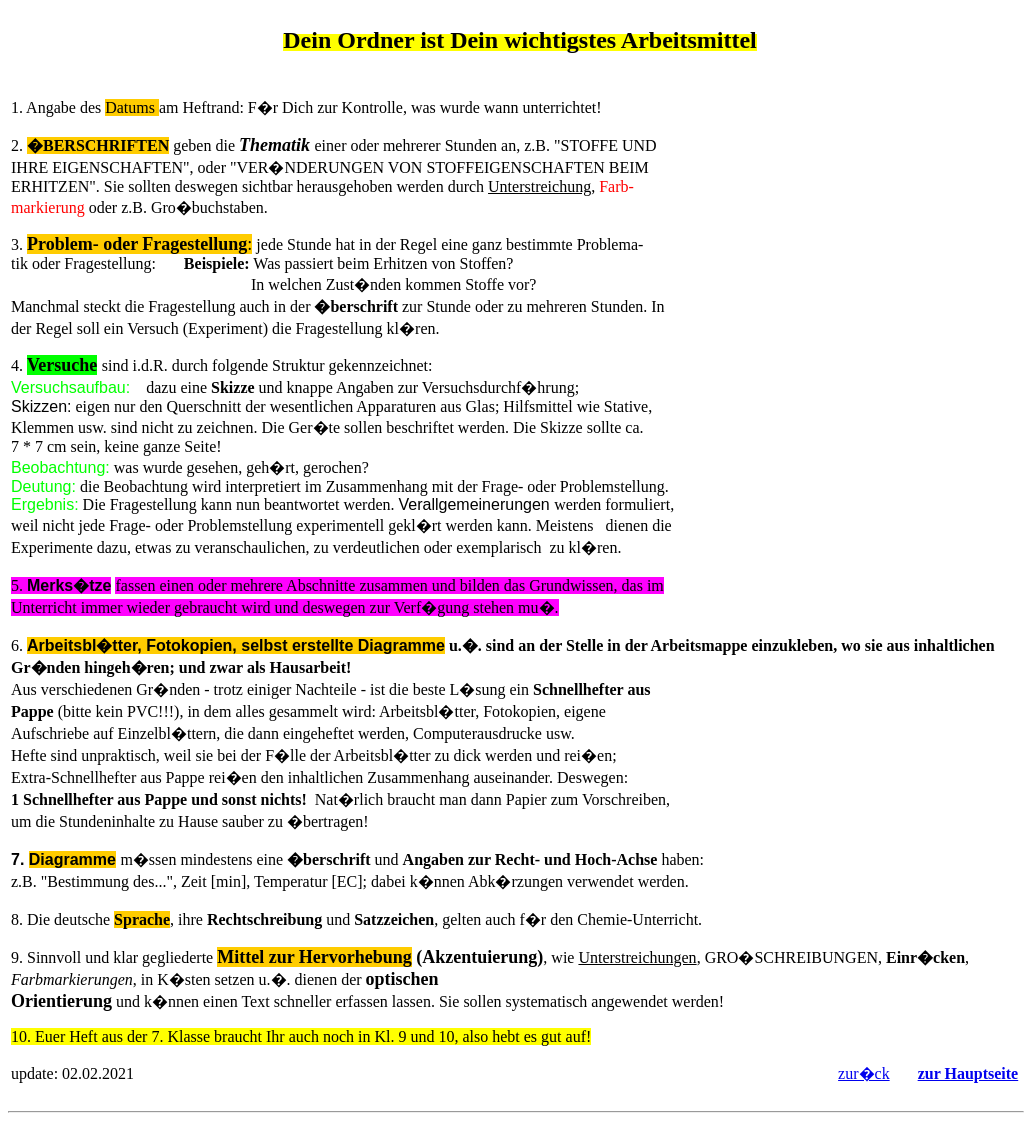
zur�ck (864, 1073)
